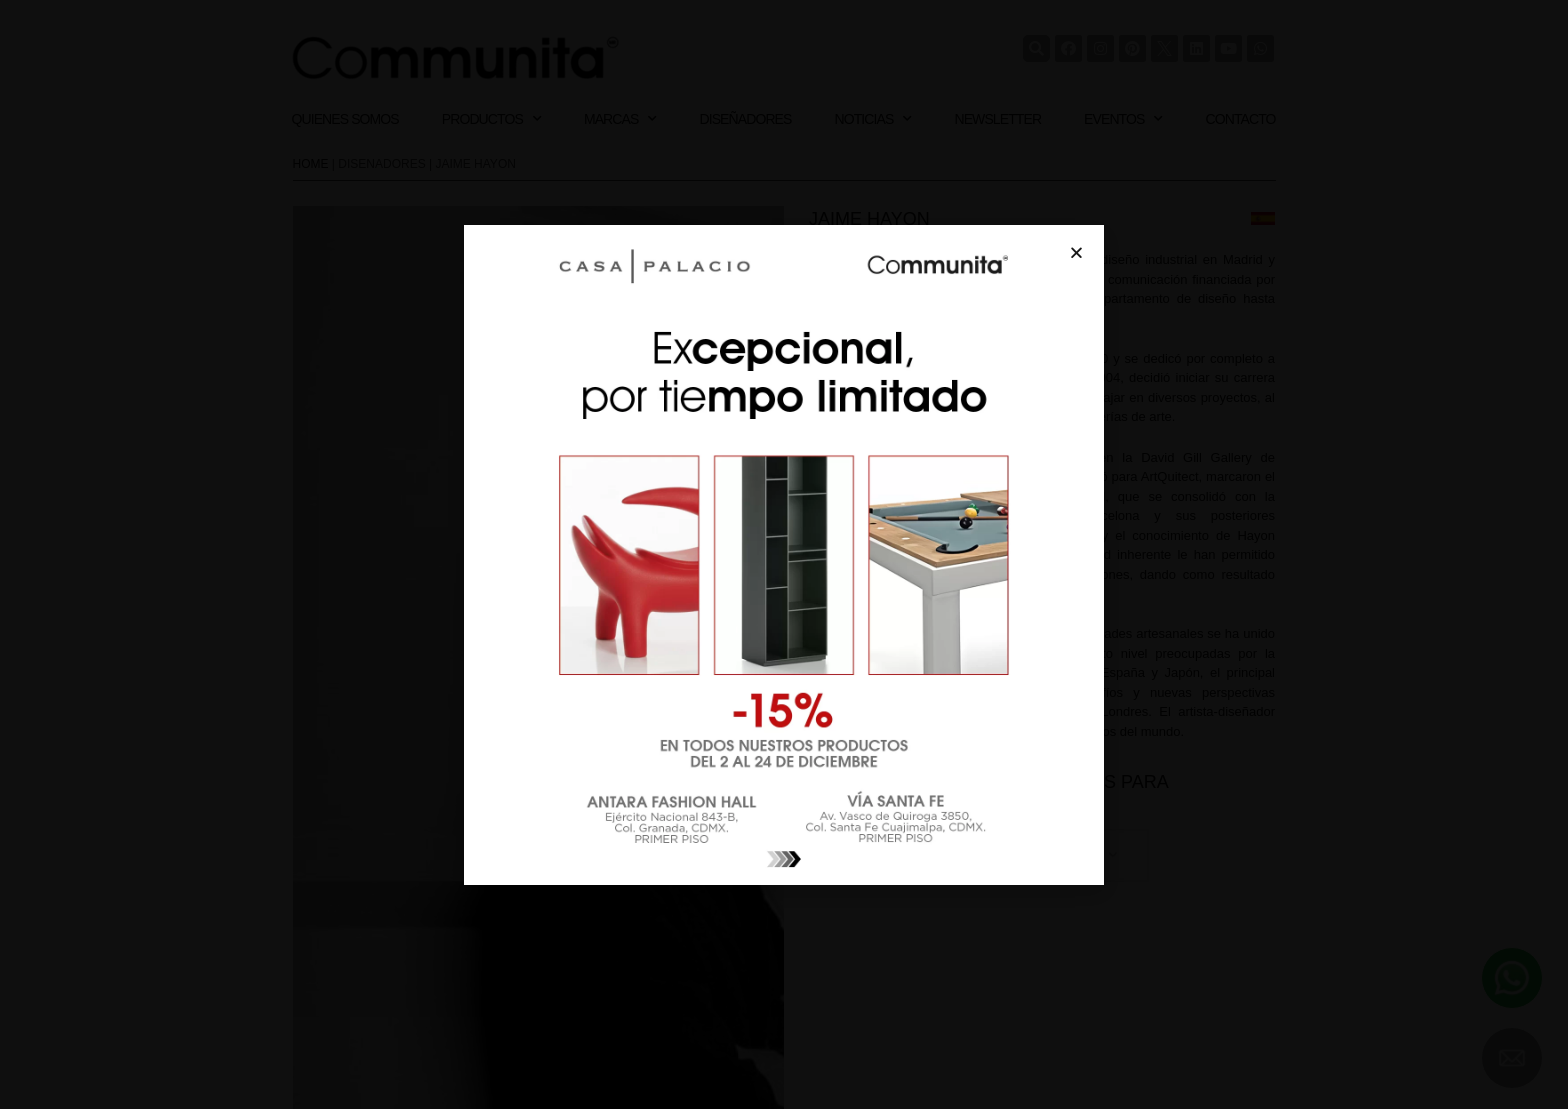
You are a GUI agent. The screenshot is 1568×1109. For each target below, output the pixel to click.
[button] (1076, 252)
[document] (784, 554)
